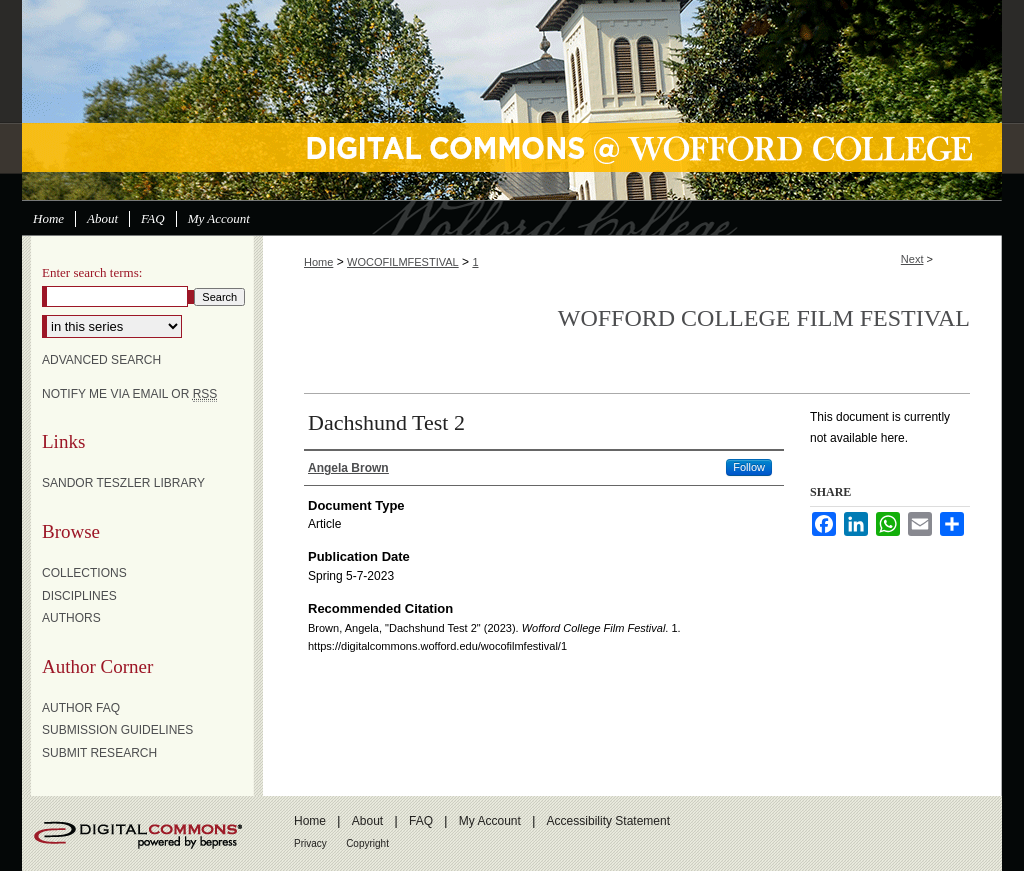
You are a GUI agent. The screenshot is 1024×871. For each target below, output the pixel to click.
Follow (749, 467)
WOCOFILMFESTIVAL (403, 262)
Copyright (367, 843)
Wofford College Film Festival (764, 318)
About (367, 821)
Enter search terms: (92, 272)
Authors (71, 618)
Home (318, 262)
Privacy (310, 843)
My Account (490, 821)
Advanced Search (101, 360)
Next (912, 259)
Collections (84, 573)
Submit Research (99, 753)
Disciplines (79, 596)
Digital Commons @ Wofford (512, 100)
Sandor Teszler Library (123, 483)
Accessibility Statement (608, 821)
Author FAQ (81, 708)
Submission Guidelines (117, 730)
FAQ (421, 821)
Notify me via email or (129, 394)
